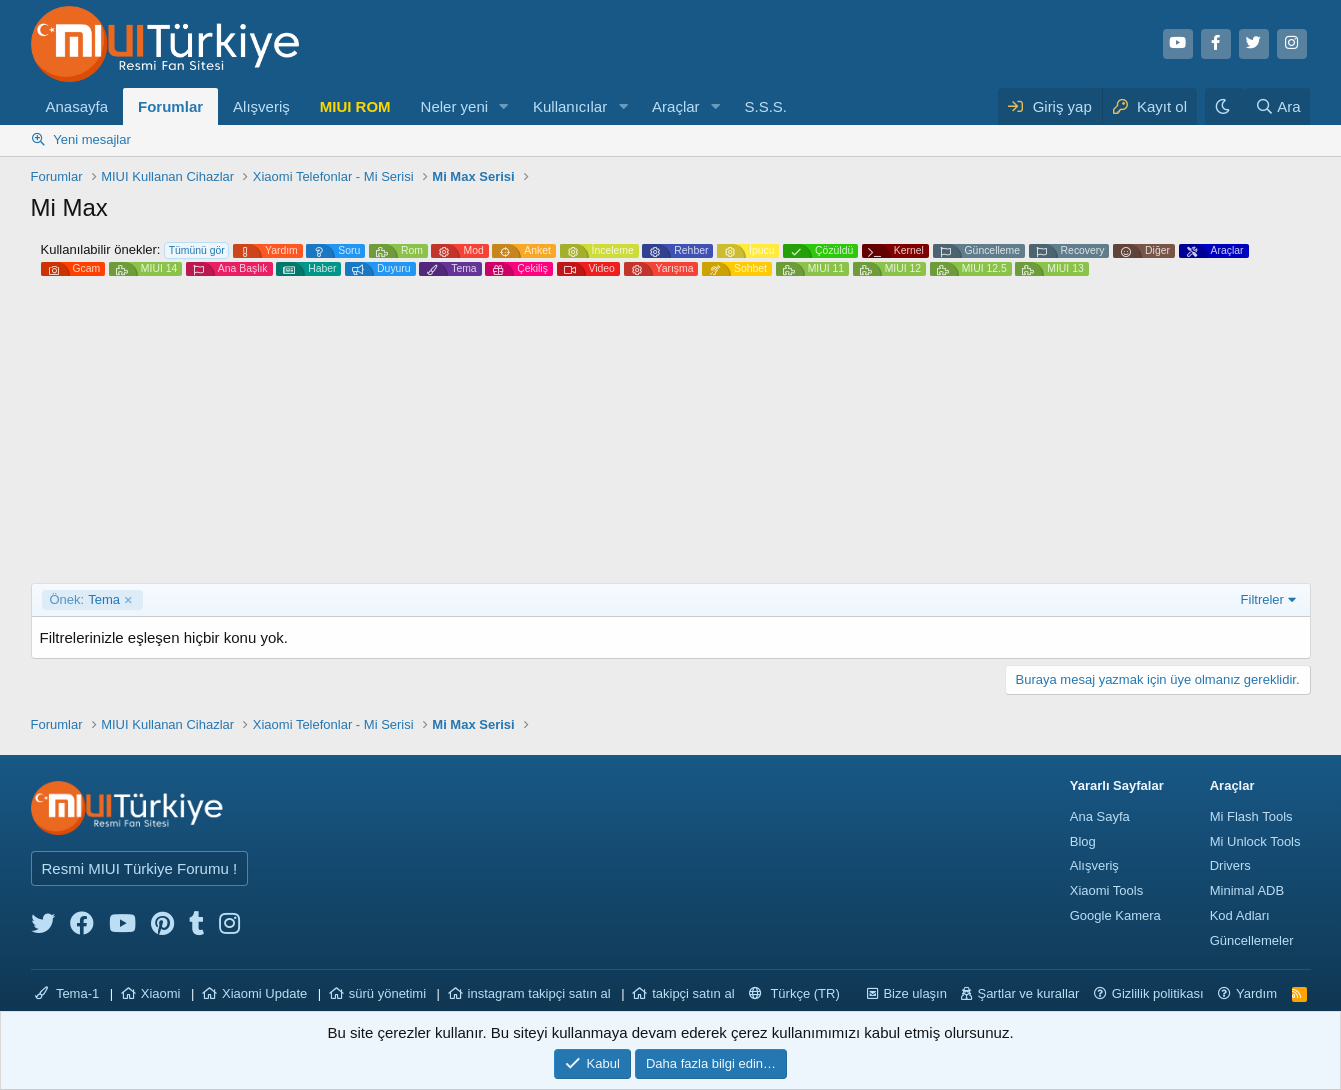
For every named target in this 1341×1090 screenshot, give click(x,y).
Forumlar (170, 106)
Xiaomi (161, 993)
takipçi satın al (693, 993)
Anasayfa (77, 106)
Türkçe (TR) (794, 993)
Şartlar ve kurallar (1028, 993)
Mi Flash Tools (1251, 816)
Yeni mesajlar (92, 139)
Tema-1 (67, 993)
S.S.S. (765, 106)
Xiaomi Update (264, 993)
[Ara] (1278, 106)
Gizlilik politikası (1158, 993)
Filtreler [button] (1262, 599)
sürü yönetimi (387, 993)
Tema (85, 600)
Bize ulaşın (915, 993)
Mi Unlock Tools (1255, 841)
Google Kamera (1115, 915)
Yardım (1256, 993)
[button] (504, 106)
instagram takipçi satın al (539, 993)
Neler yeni (455, 106)
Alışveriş (261, 106)
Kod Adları (1240, 915)
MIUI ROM (355, 106)
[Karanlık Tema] (1225, 106)
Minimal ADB (1247, 890)
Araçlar (676, 106)
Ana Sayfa (1100, 816)
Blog (1083, 841)
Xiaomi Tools (1106, 890)
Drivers (1230, 865)
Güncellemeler (1252, 940)
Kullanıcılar (570, 106)
